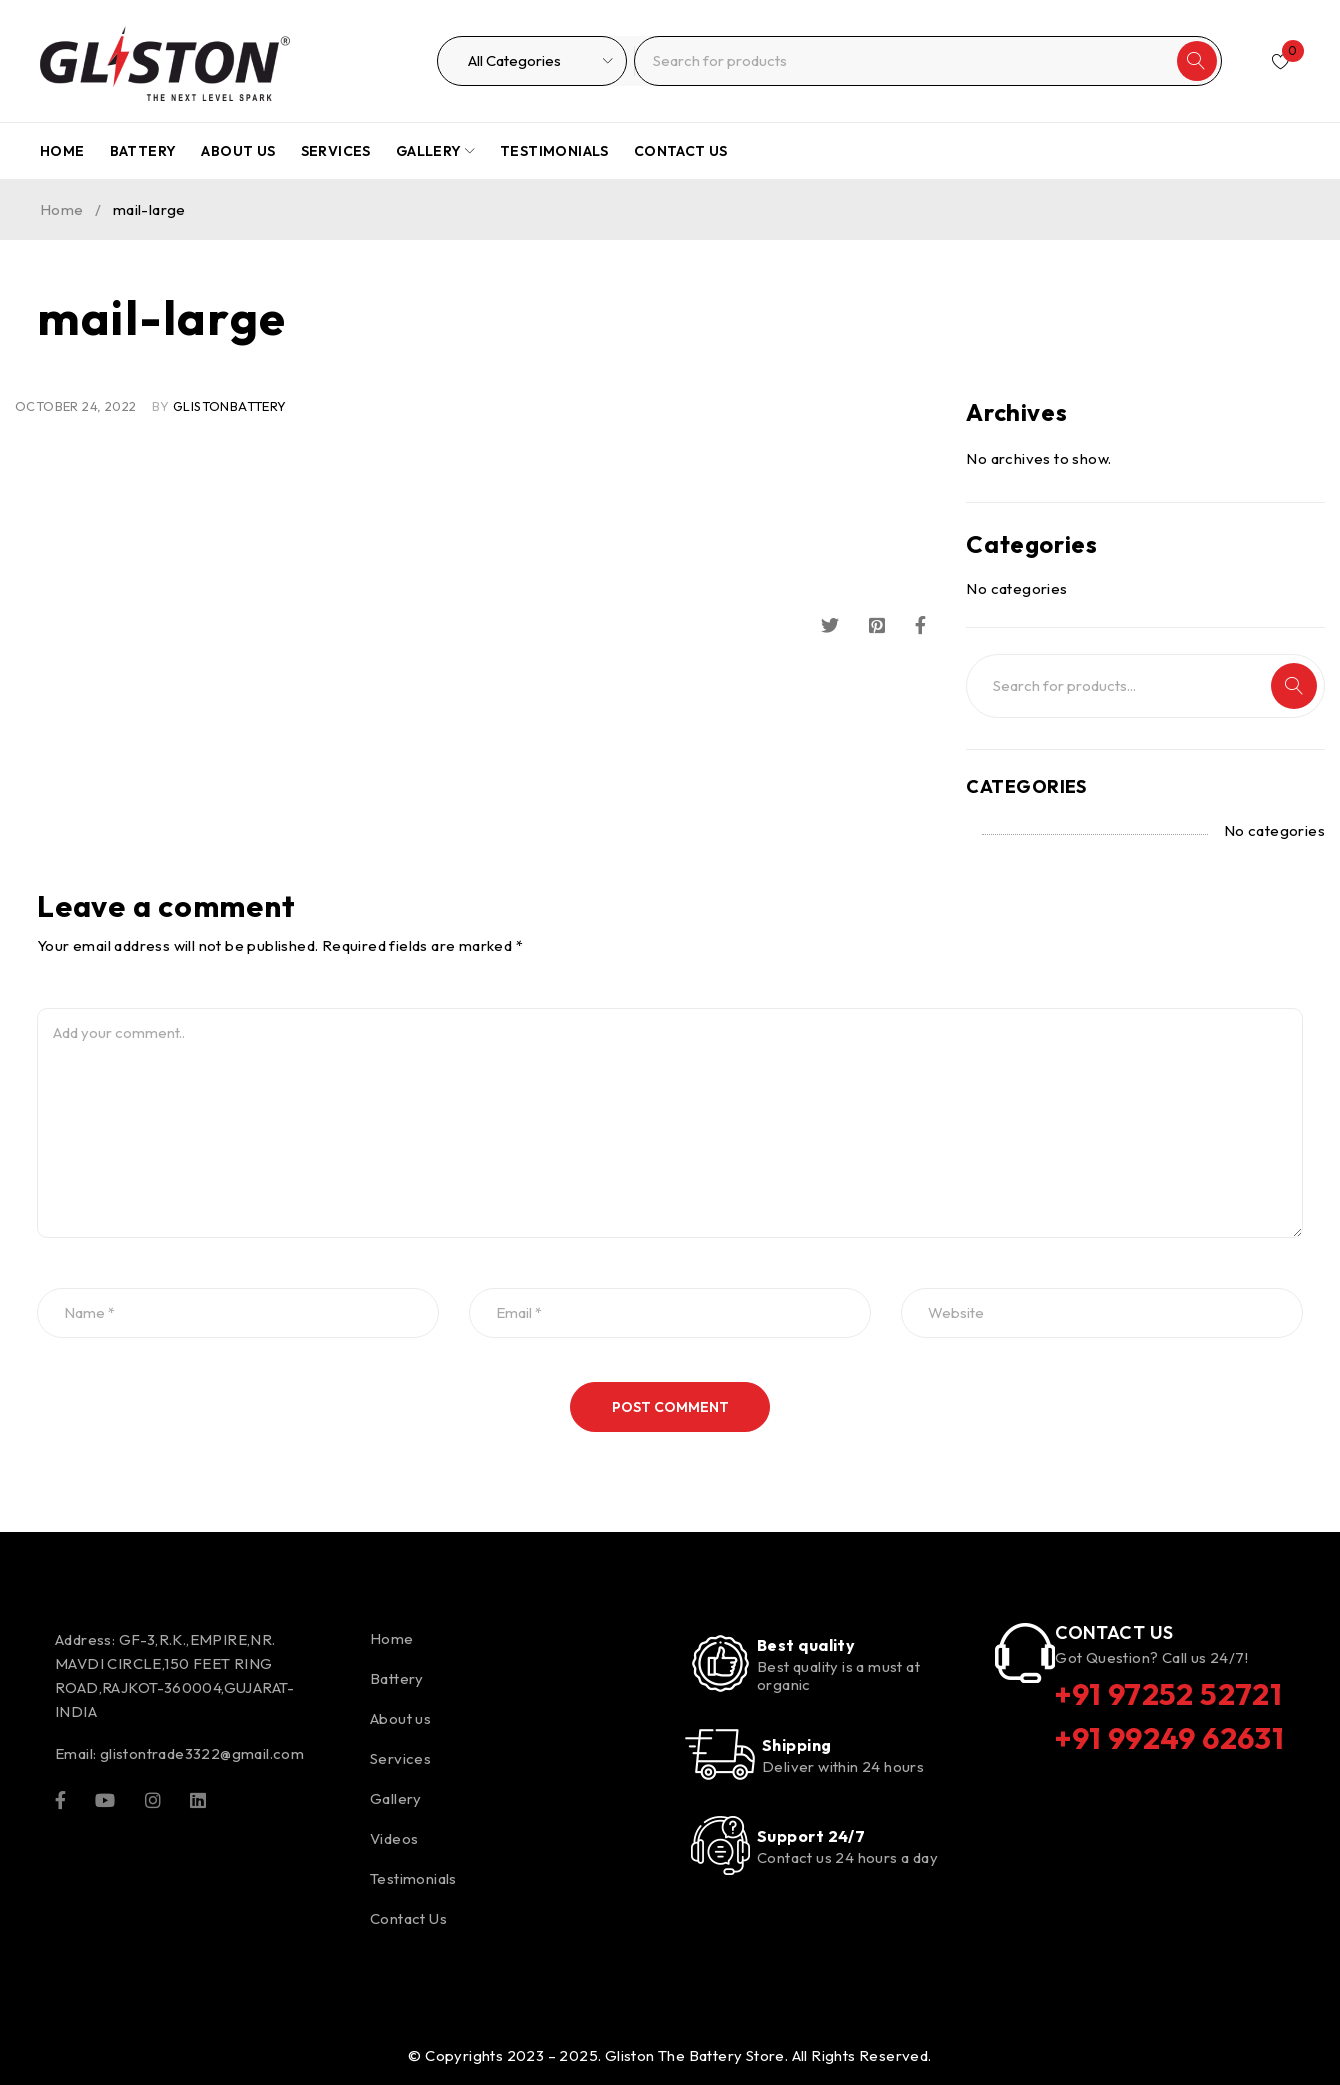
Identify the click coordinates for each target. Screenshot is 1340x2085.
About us (400, 1718)
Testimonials (413, 1878)
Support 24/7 (811, 1836)
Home (62, 209)
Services (400, 1758)
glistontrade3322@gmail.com (202, 1753)
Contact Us (408, 1918)
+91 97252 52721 (1168, 1694)
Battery (397, 1678)
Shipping (797, 1745)
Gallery (396, 1798)
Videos (394, 1838)
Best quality (806, 1645)
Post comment (670, 1407)
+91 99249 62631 (1169, 1738)
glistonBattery (230, 406)
